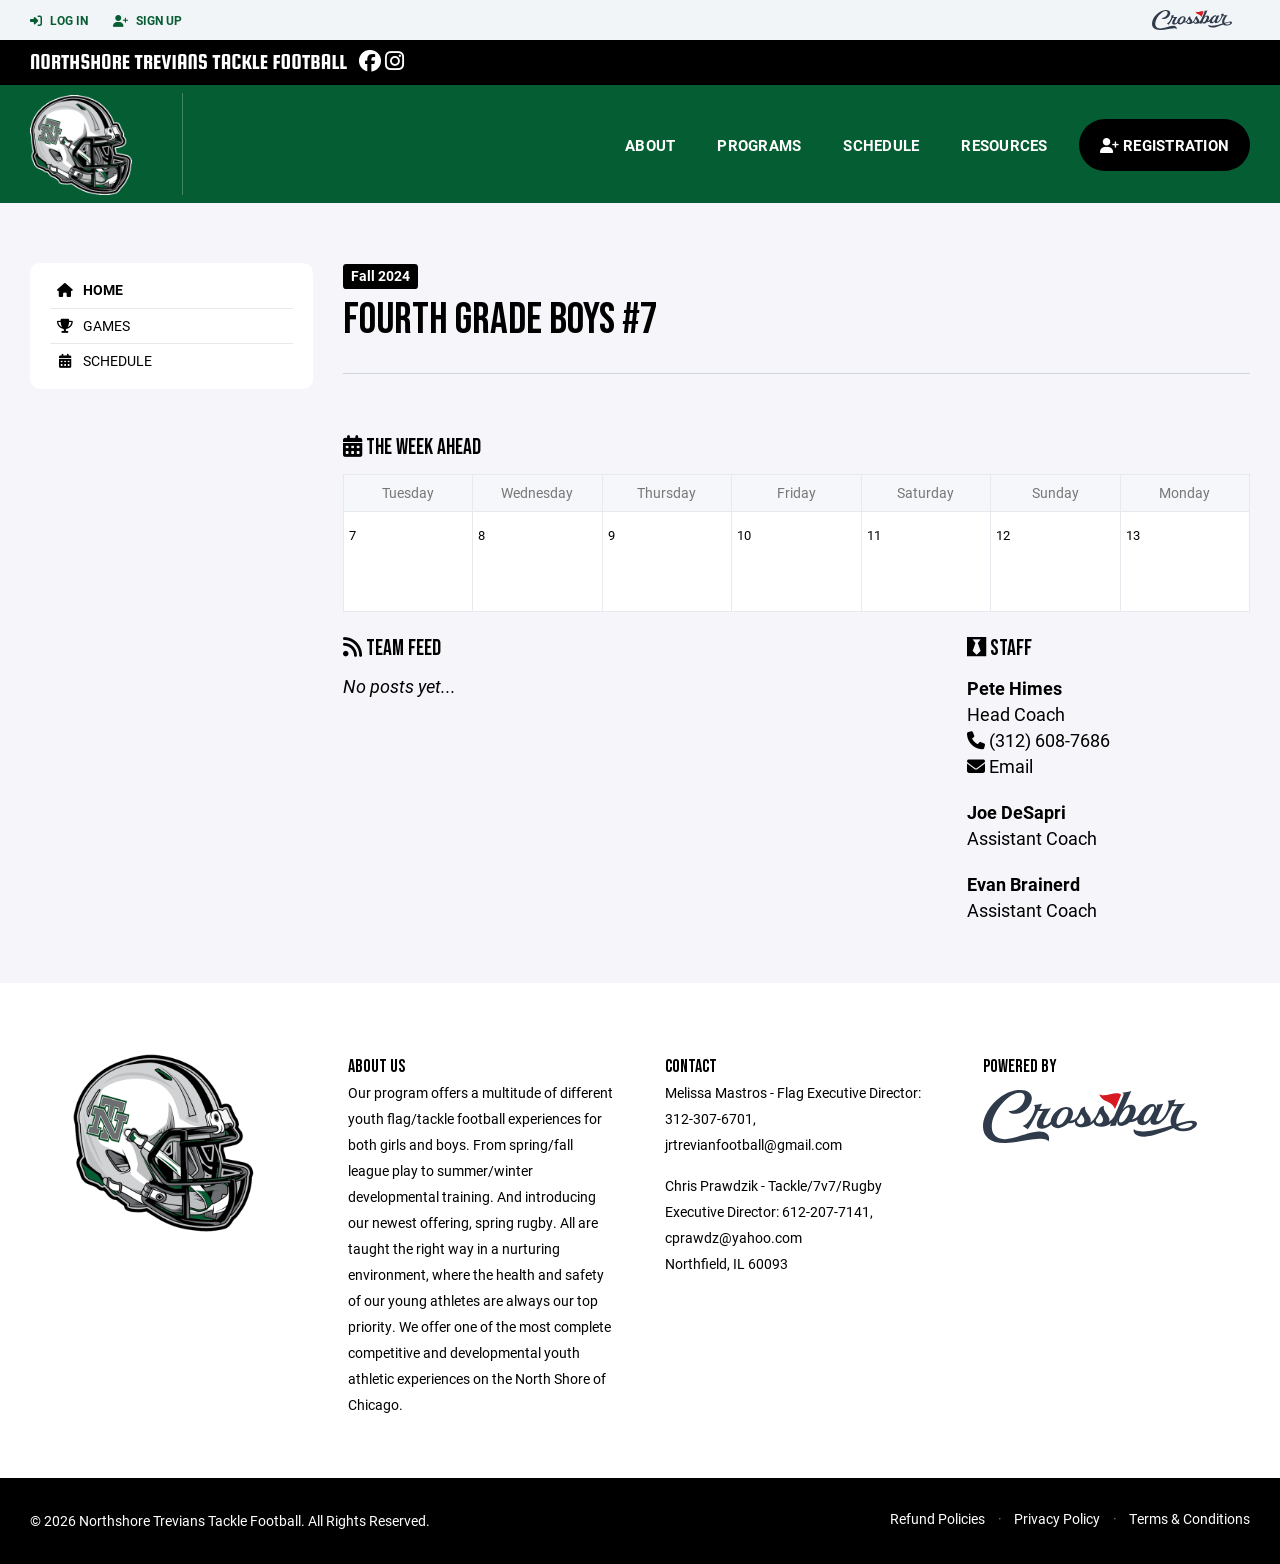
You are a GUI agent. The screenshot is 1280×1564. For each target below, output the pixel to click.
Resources (1004, 145)
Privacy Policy (1057, 1518)
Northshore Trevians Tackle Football (188, 61)
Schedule (881, 145)
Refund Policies (937, 1518)
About (650, 145)
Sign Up (147, 21)
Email (1000, 766)
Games (90, 325)
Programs (759, 145)
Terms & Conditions (1189, 1518)
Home (86, 289)
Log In (59, 21)
